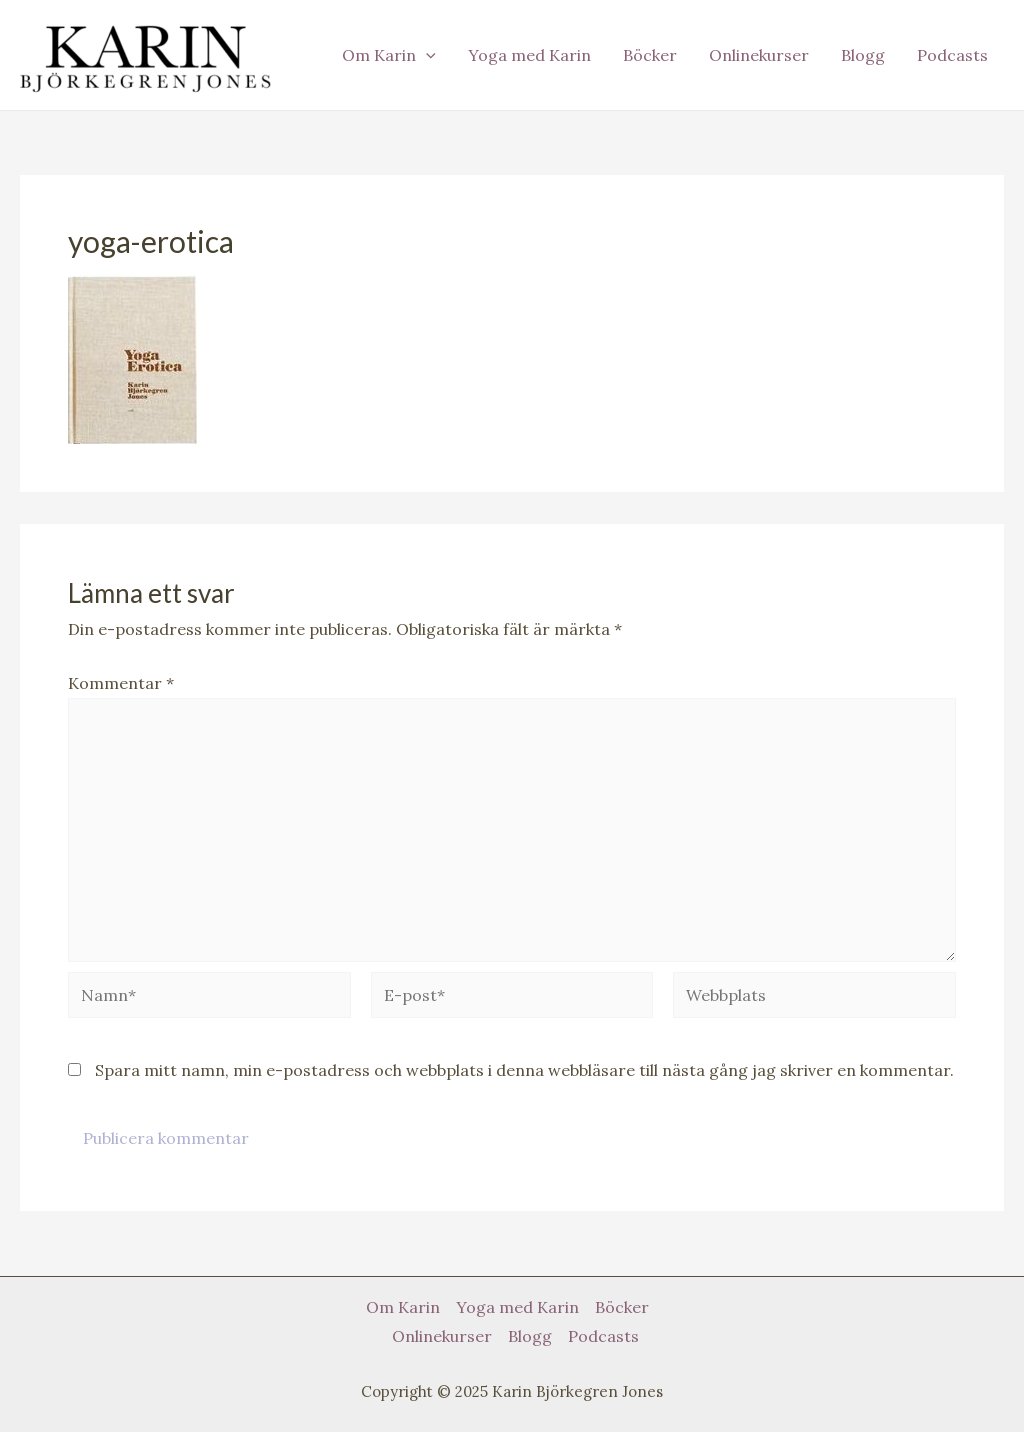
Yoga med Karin (529, 55)
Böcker (650, 55)
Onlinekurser (759, 55)
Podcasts (952, 55)
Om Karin (389, 55)
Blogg (863, 55)
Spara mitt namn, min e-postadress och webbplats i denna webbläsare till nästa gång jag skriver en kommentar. (524, 1070)
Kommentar (121, 683)
